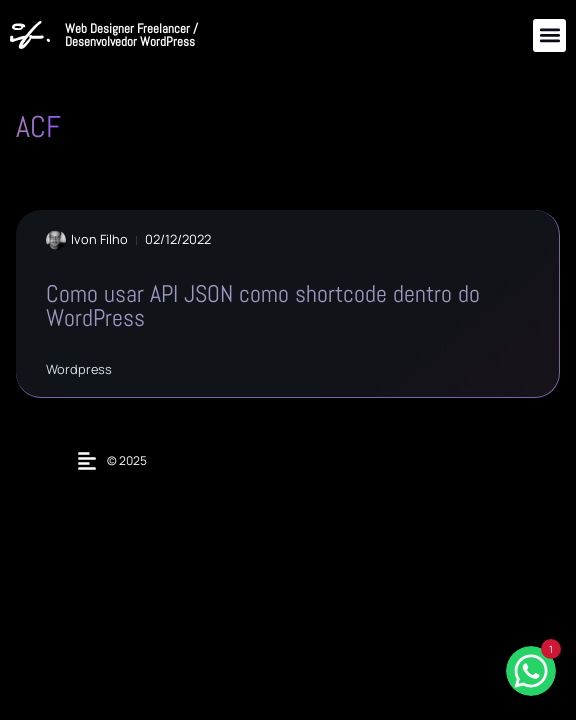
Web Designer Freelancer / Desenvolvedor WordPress (131, 35)
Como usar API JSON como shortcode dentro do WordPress (263, 305)
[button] (549, 35)
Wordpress (79, 369)
